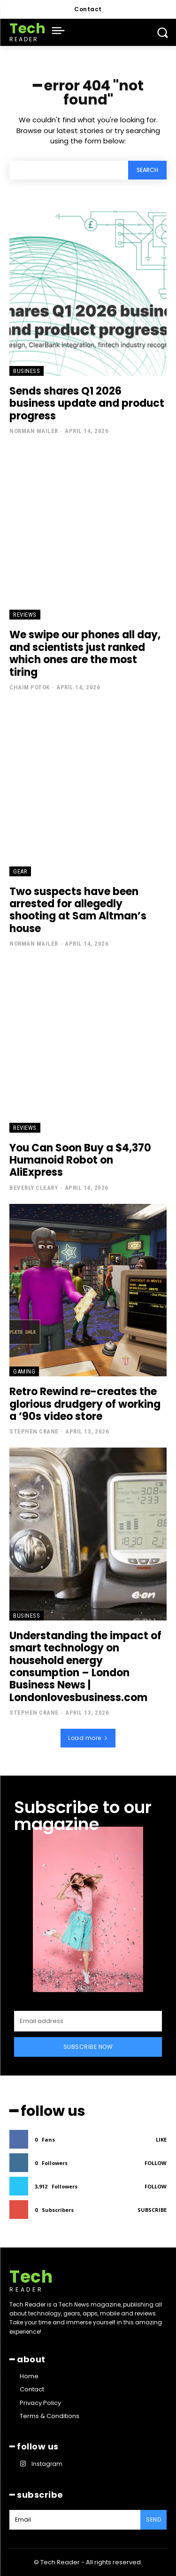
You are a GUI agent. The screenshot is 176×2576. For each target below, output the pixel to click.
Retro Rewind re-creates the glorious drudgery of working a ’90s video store (85, 1404)
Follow (156, 2162)
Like (161, 2139)
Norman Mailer (33, 430)
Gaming (24, 1371)
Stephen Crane (34, 1431)
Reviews (25, 614)
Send (153, 2520)
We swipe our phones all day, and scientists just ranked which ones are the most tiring (85, 653)
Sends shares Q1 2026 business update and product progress (86, 403)
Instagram (46, 2464)
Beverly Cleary (33, 1187)
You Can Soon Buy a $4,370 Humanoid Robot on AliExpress (80, 1160)
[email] (88, 2021)
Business (26, 370)
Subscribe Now (88, 2047)
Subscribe (152, 2209)
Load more (88, 1738)
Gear (20, 871)
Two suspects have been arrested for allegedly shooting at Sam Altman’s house (77, 910)
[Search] (147, 170)
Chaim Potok (29, 687)
